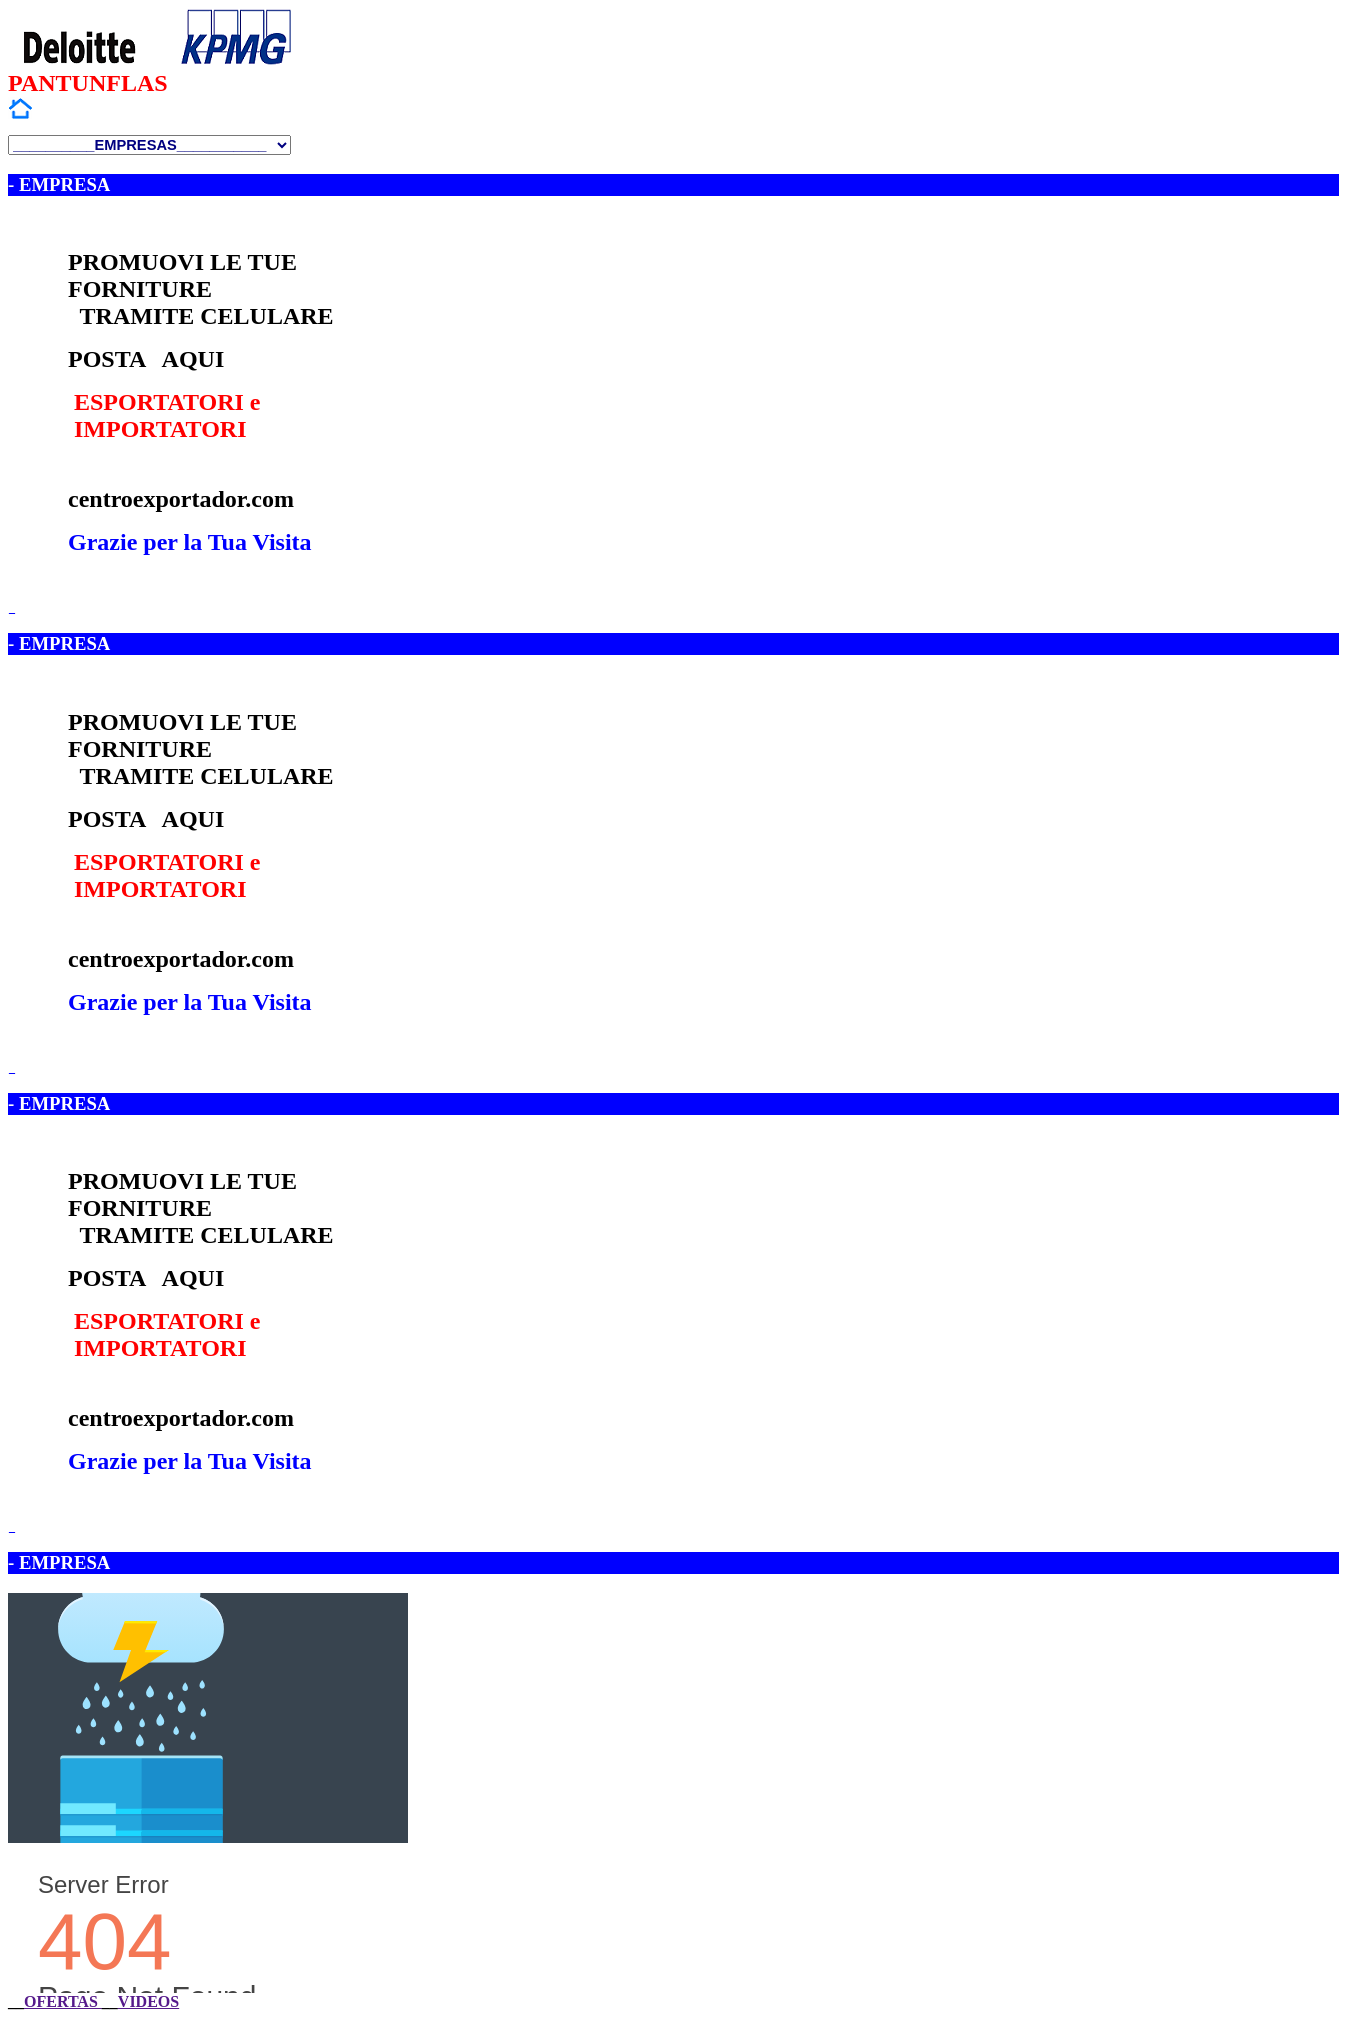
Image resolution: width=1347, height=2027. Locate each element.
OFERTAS (63, 2001)
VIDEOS (148, 2001)
